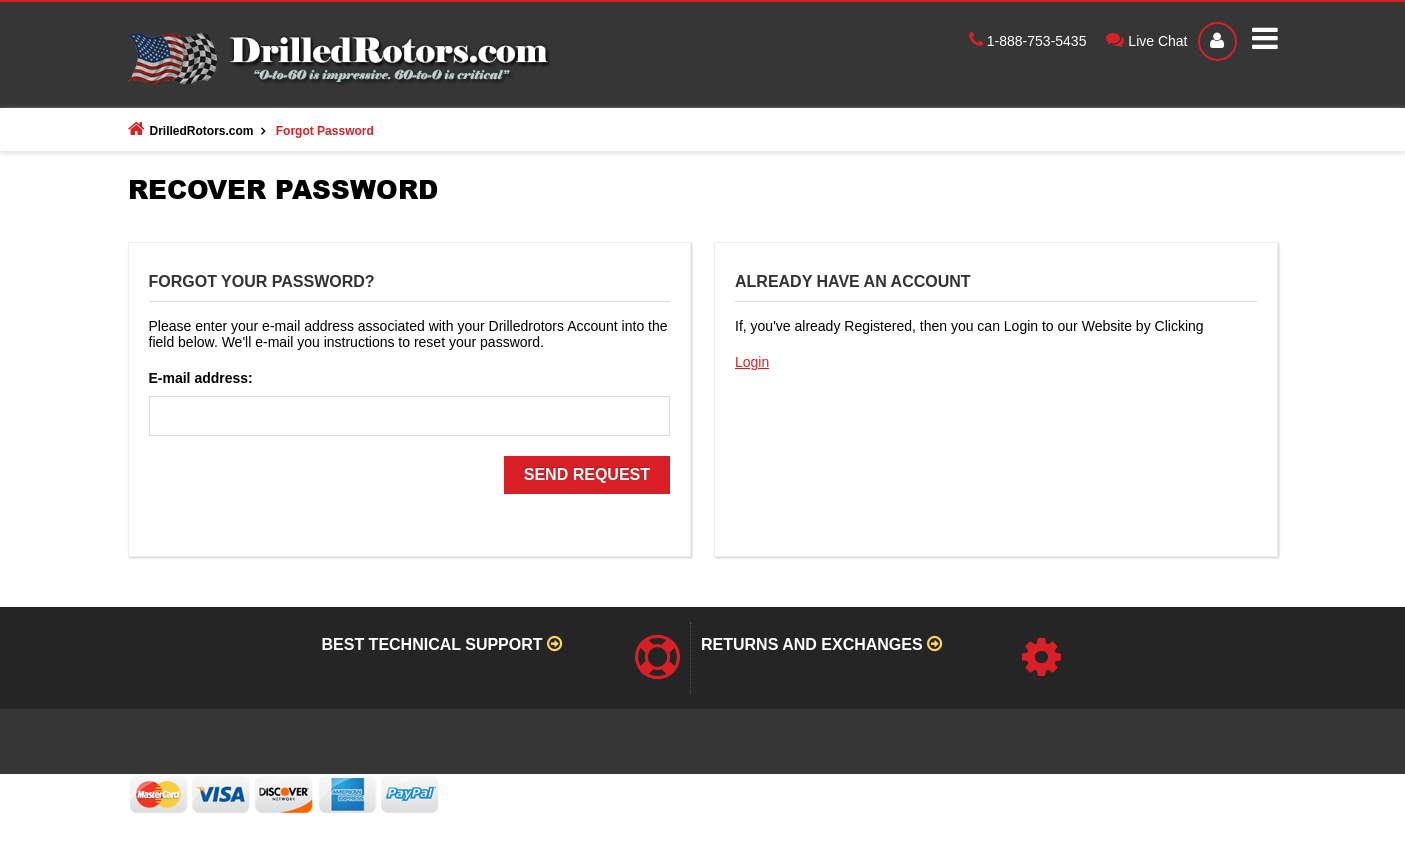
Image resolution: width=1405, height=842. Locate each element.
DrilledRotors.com (191, 129)
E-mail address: (201, 378)
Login (752, 362)
